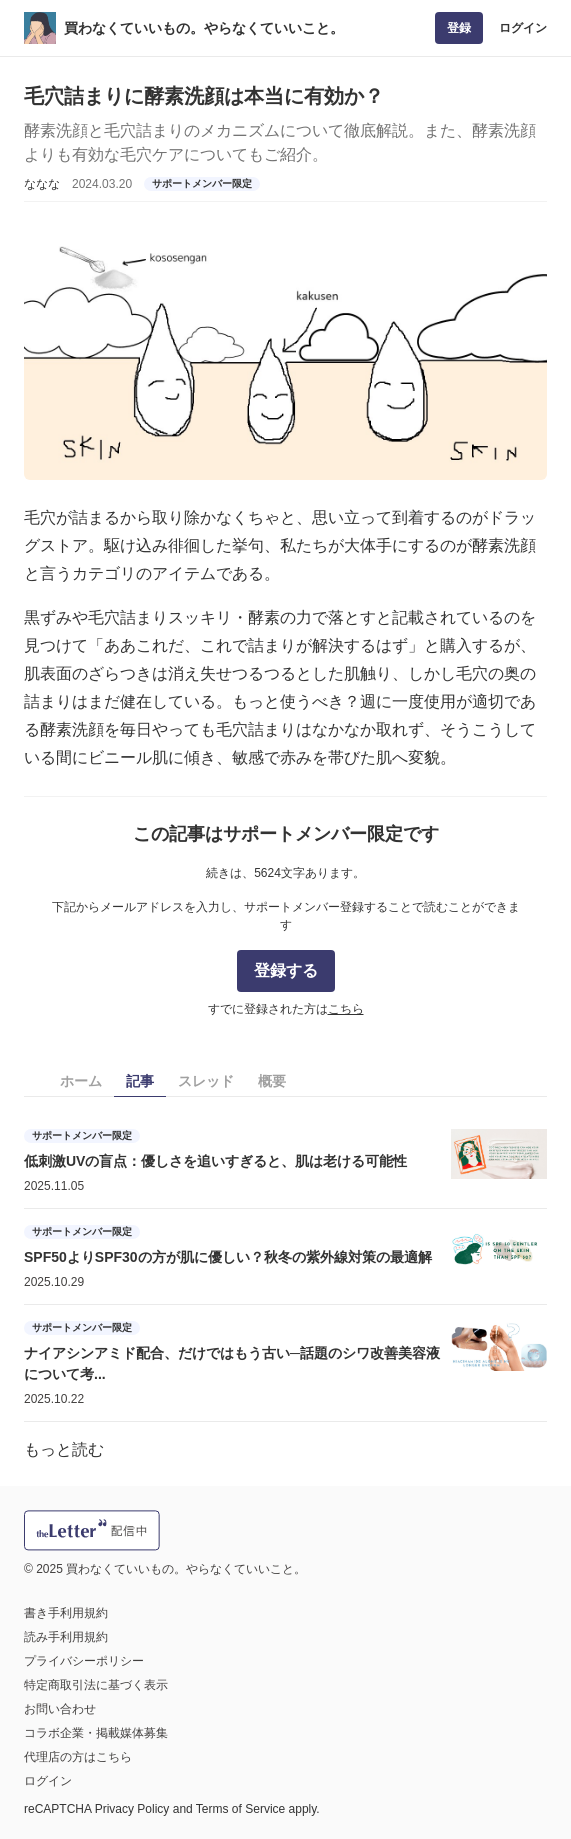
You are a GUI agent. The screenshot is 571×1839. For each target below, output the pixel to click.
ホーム (81, 1081)
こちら (346, 1009)
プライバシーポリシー (84, 1661)
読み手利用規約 (66, 1637)
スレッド (206, 1081)
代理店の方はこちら (78, 1757)
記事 (140, 1081)
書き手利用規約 (66, 1613)
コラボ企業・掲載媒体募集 (96, 1733)
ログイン (523, 28)
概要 (272, 1081)
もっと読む (64, 1449)
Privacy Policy (132, 1809)
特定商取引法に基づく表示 (96, 1685)
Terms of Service (240, 1809)
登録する (286, 970)
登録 (459, 28)
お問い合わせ (60, 1709)
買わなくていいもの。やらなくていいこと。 (204, 28)
